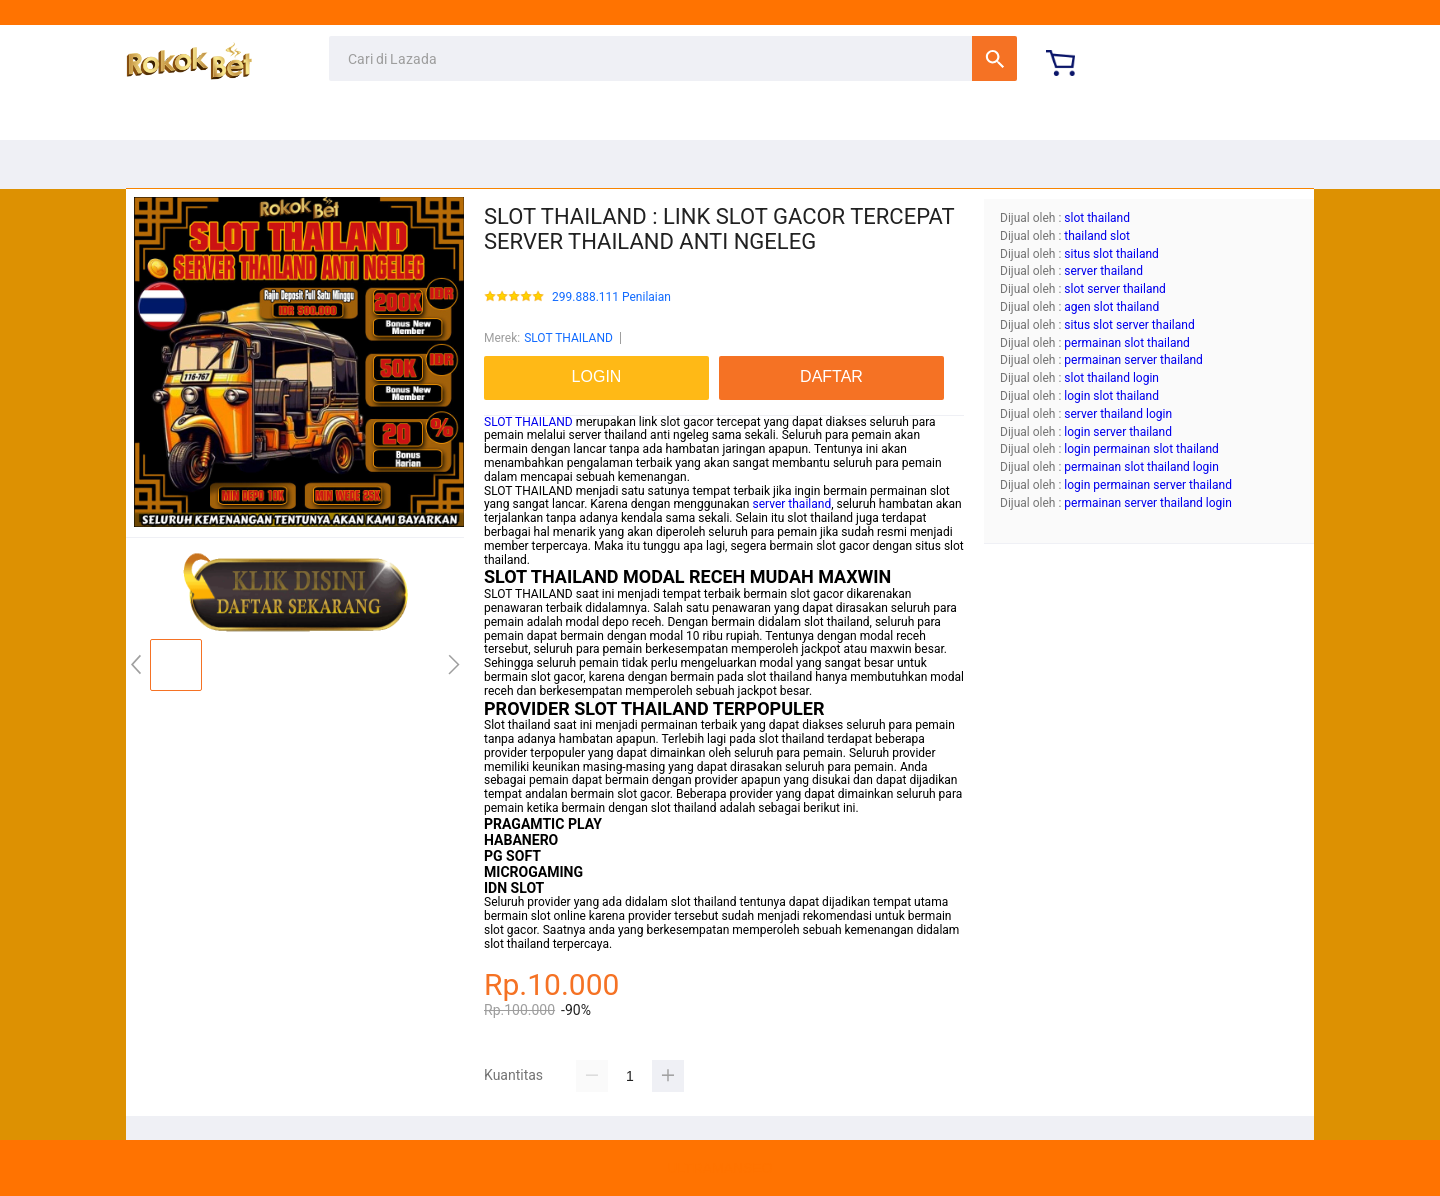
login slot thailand (1111, 396)
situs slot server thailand (1129, 325)
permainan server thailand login (1148, 503)
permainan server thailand (1133, 360)
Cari (994, 58)
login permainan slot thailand (1141, 449)
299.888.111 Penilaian (611, 297)
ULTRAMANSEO (720, 1168)
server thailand (791, 504)
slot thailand (1097, 218)
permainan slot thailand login (1141, 467)
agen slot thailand (1111, 307)
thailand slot (1097, 236)
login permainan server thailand (1148, 485)
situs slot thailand (1111, 254)
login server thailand (1118, 432)
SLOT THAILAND (568, 338)
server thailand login (1118, 414)
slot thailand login (1111, 378)
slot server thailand (1115, 289)
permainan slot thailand (1127, 343)
